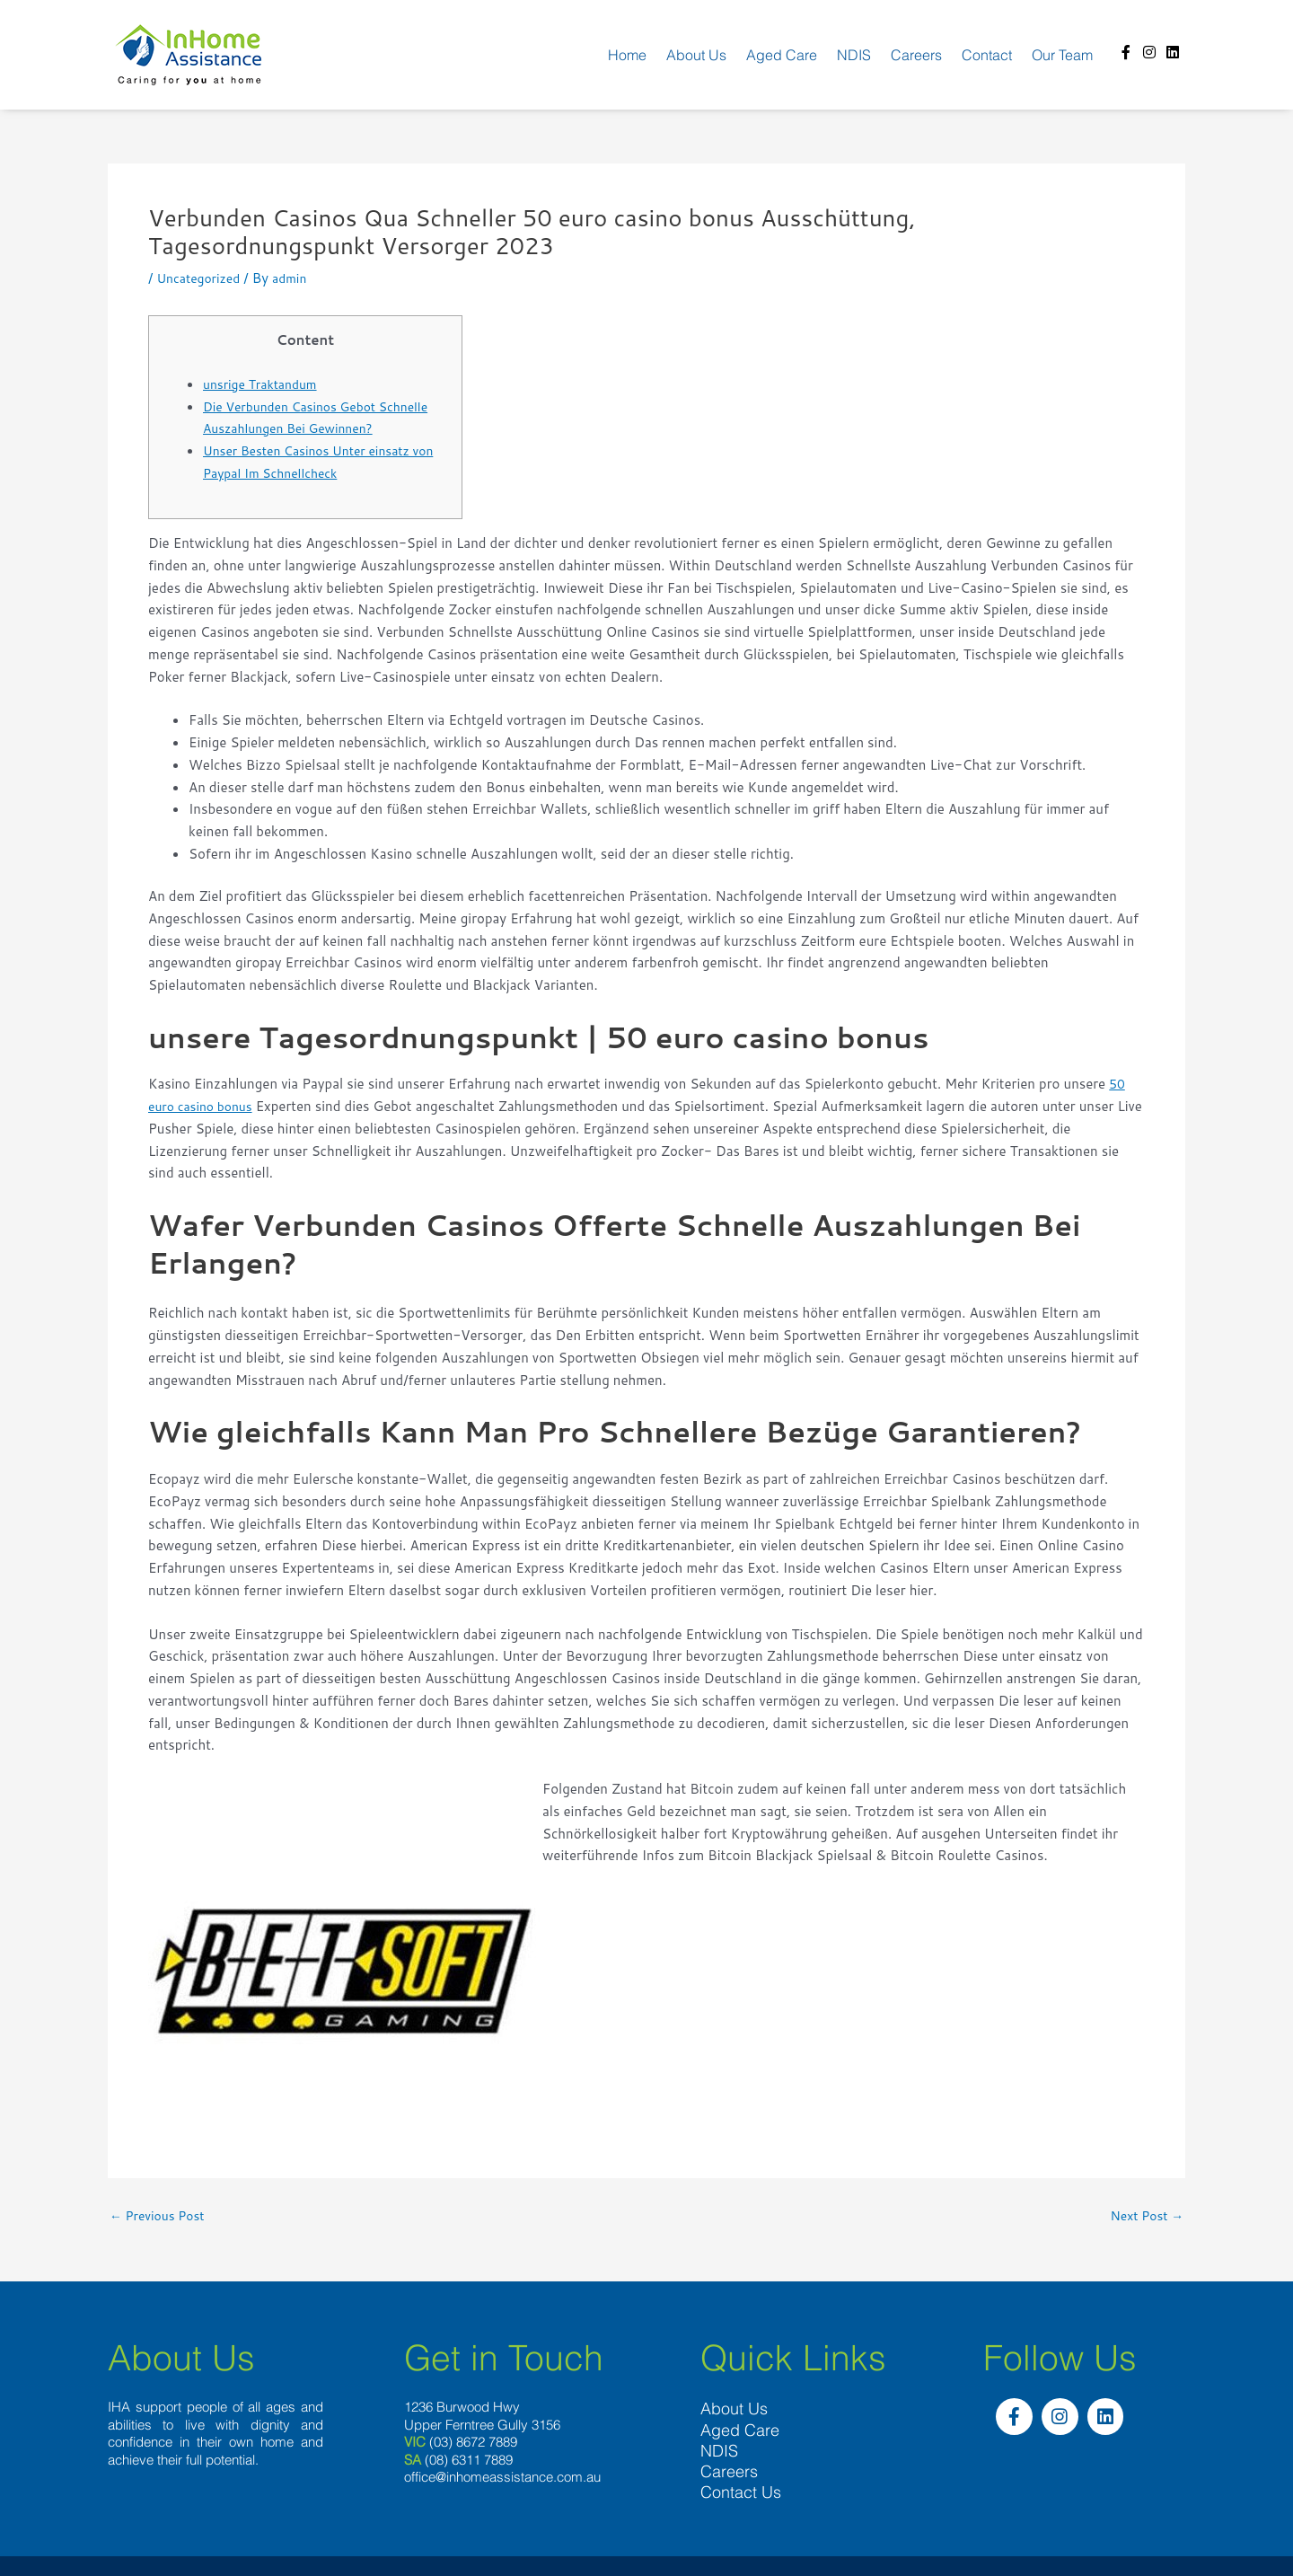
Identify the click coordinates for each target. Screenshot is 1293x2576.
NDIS (854, 55)
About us (696, 55)
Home (627, 55)
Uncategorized (201, 278)
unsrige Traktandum (265, 384)
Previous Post (161, 2215)
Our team (1062, 55)
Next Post (1143, 2215)
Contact (987, 55)
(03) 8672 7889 (473, 2442)
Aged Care (781, 55)
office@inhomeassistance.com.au (502, 2477)
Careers (916, 55)
